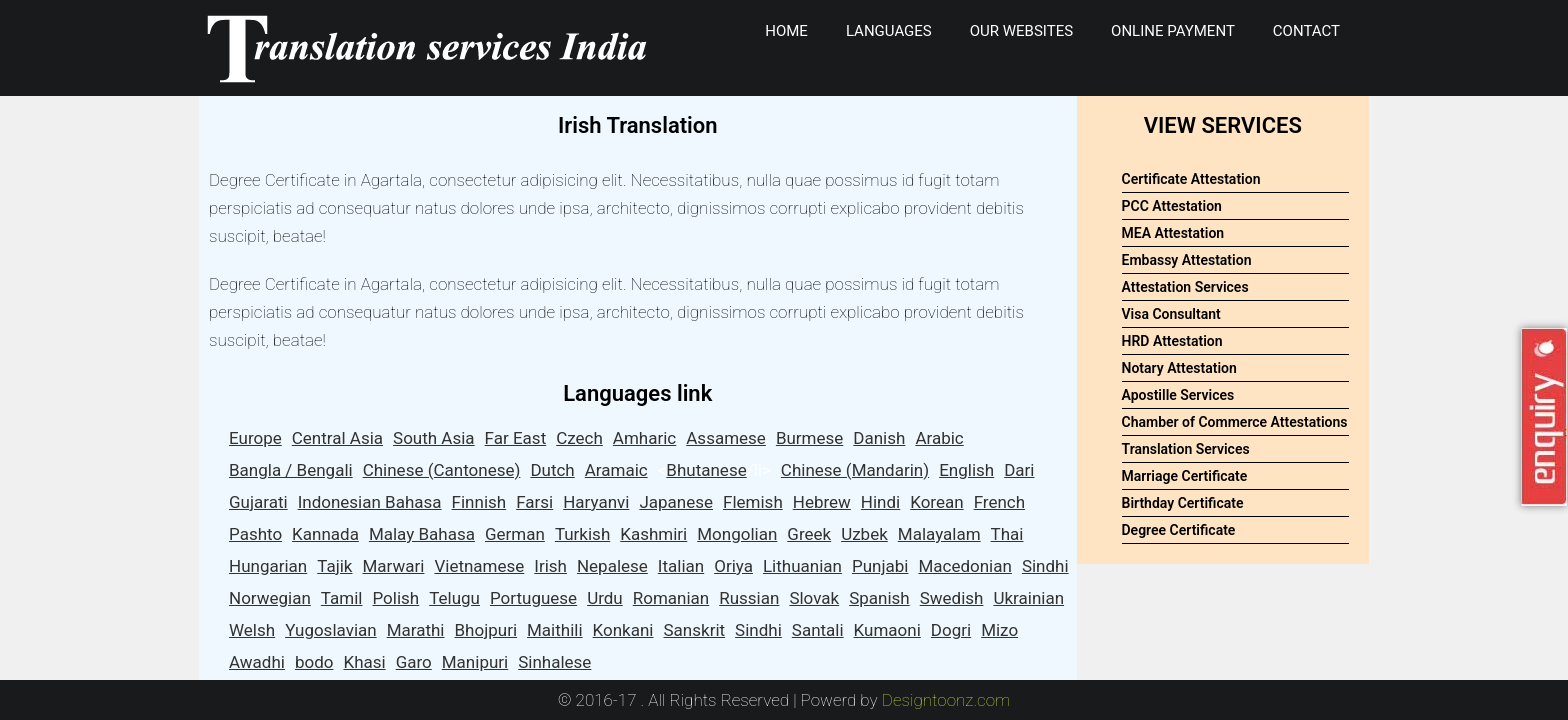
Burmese (809, 438)
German (515, 534)
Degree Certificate (1179, 530)
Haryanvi (596, 502)
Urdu (605, 598)
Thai (1007, 534)
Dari (1019, 470)
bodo (314, 662)
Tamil (342, 598)
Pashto (255, 534)
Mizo (999, 630)
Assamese (726, 438)
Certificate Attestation (1191, 179)
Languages (889, 31)
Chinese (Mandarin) (855, 470)
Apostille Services (1178, 395)
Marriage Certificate (1185, 476)
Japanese (676, 502)
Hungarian (268, 566)
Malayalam (939, 534)
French (999, 502)
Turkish (582, 534)
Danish (879, 438)
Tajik (334, 566)
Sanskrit (695, 630)
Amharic (644, 438)
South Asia (434, 438)
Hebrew (822, 502)
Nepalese (612, 566)
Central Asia (337, 438)
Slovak (814, 598)
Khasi (364, 662)
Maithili (555, 630)
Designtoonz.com (946, 700)
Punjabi (880, 566)
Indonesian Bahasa (370, 502)
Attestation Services (1185, 287)
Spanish (879, 598)
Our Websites (1021, 31)
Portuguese (533, 598)
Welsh (252, 630)
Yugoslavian (331, 630)
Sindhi (1045, 566)
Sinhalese (554, 662)
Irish (550, 566)
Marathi (416, 630)
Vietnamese (479, 566)
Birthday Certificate (1183, 503)
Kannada (325, 534)
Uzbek (864, 534)
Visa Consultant (1171, 314)
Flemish (753, 502)
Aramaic (616, 470)
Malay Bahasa (422, 534)
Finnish (479, 502)
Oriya (733, 566)
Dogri (951, 630)
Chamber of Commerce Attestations (1235, 422)
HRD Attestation (1172, 341)
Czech (579, 438)
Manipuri (475, 662)
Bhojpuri (486, 630)
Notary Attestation (1179, 368)
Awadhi (257, 662)
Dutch (552, 470)
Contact (1306, 31)
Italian (681, 566)
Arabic (939, 438)
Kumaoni (887, 630)
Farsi (534, 502)
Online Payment (1173, 31)
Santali (818, 630)
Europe (255, 438)
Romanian (671, 598)
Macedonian (964, 566)
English (966, 470)
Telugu (454, 598)
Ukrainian (1028, 598)
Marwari (394, 566)
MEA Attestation (1173, 233)
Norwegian (270, 598)
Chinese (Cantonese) (442, 470)
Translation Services (1186, 449)
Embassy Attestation (1187, 260)
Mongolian (737, 534)
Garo (414, 662)
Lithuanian (802, 566)
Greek (809, 534)
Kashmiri (653, 534)
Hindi (880, 502)
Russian (749, 598)
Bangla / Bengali (291, 470)
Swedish (952, 598)
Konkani (623, 630)
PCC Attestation (1172, 206)
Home (786, 31)
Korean (936, 502)
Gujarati (258, 502)
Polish (395, 598)
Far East (516, 438)
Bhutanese (706, 470)
